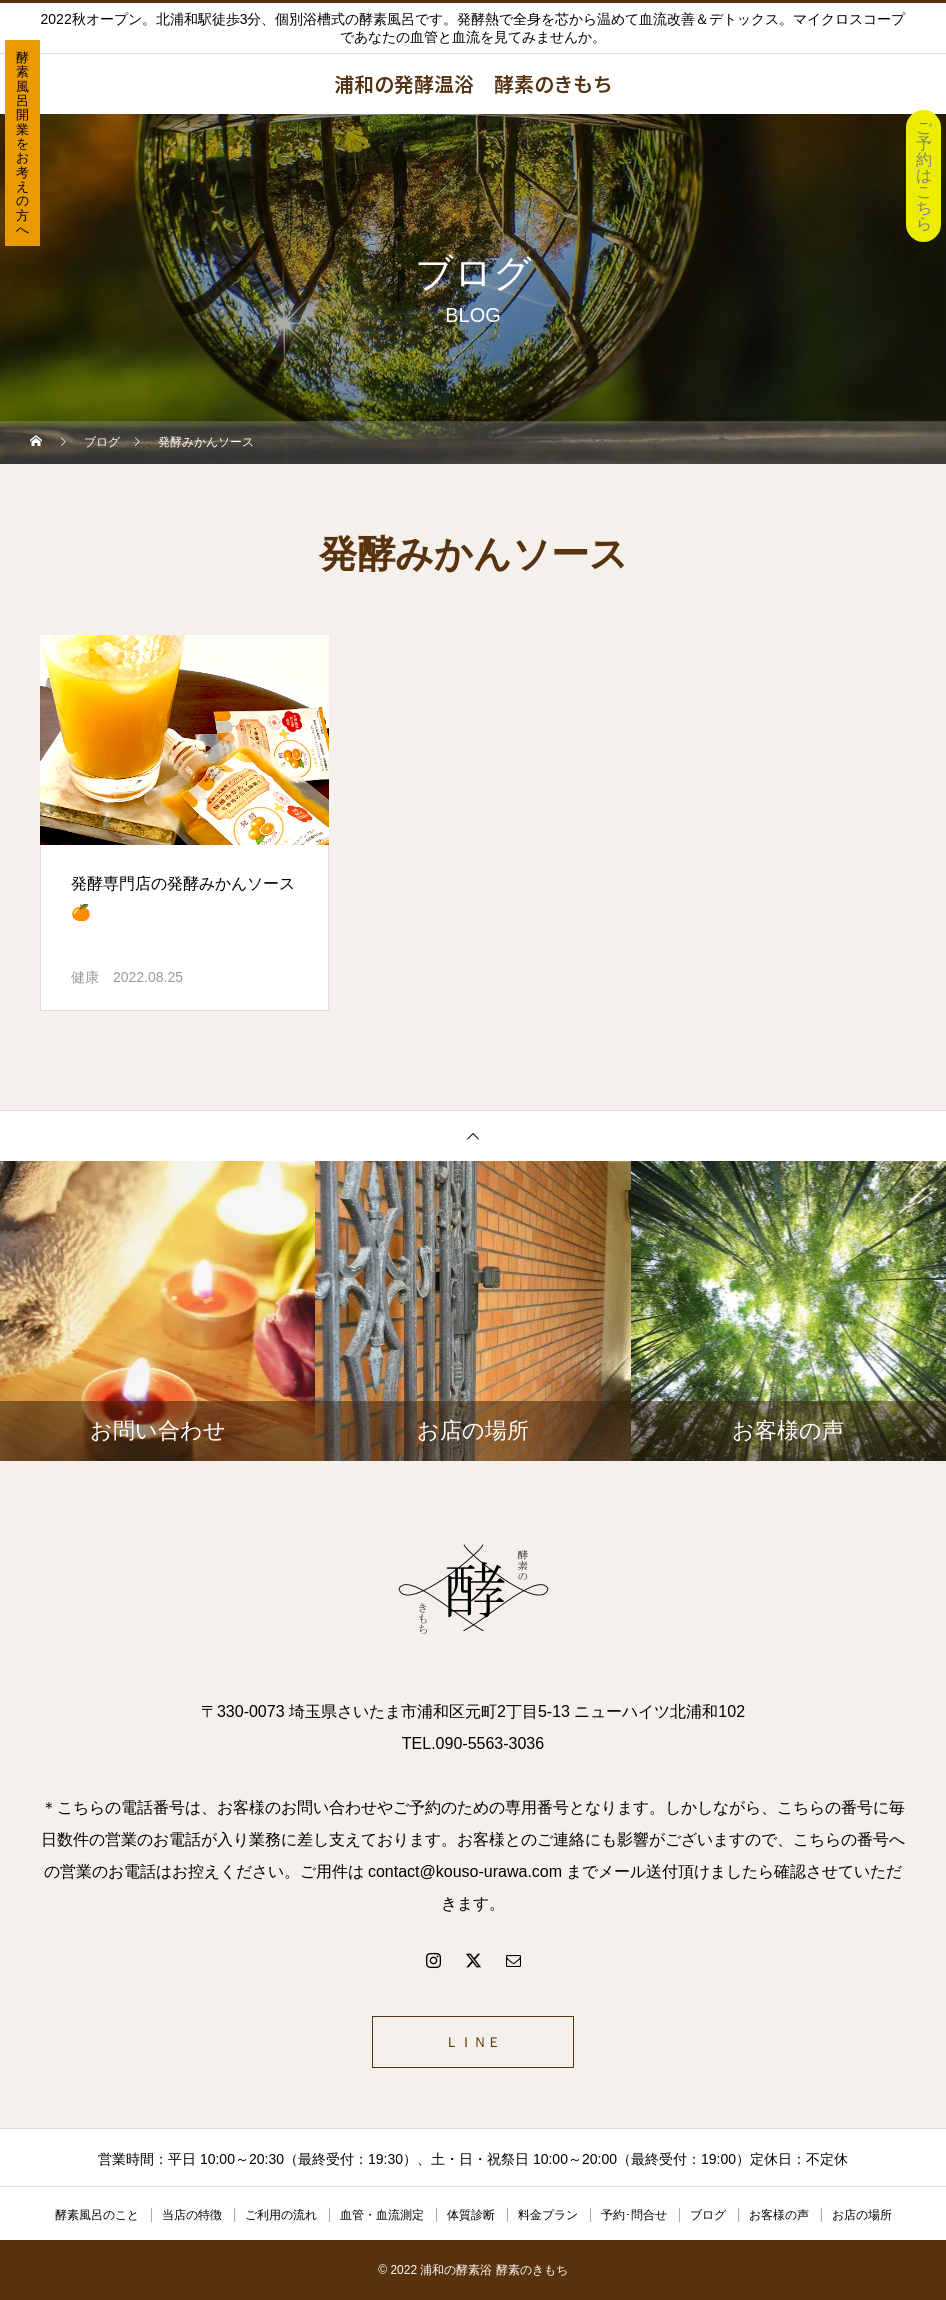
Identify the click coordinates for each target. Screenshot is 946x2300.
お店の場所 (862, 2215)
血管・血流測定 (382, 2215)
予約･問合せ (634, 2215)
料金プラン (548, 2215)
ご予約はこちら (924, 175)
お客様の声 (779, 2215)
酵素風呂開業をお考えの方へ (22, 143)
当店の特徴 (192, 2215)
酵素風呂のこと (97, 2215)
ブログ (708, 2215)
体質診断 (471, 2215)
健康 (85, 977)
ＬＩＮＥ (473, 2042)
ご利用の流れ (281, 2215)
